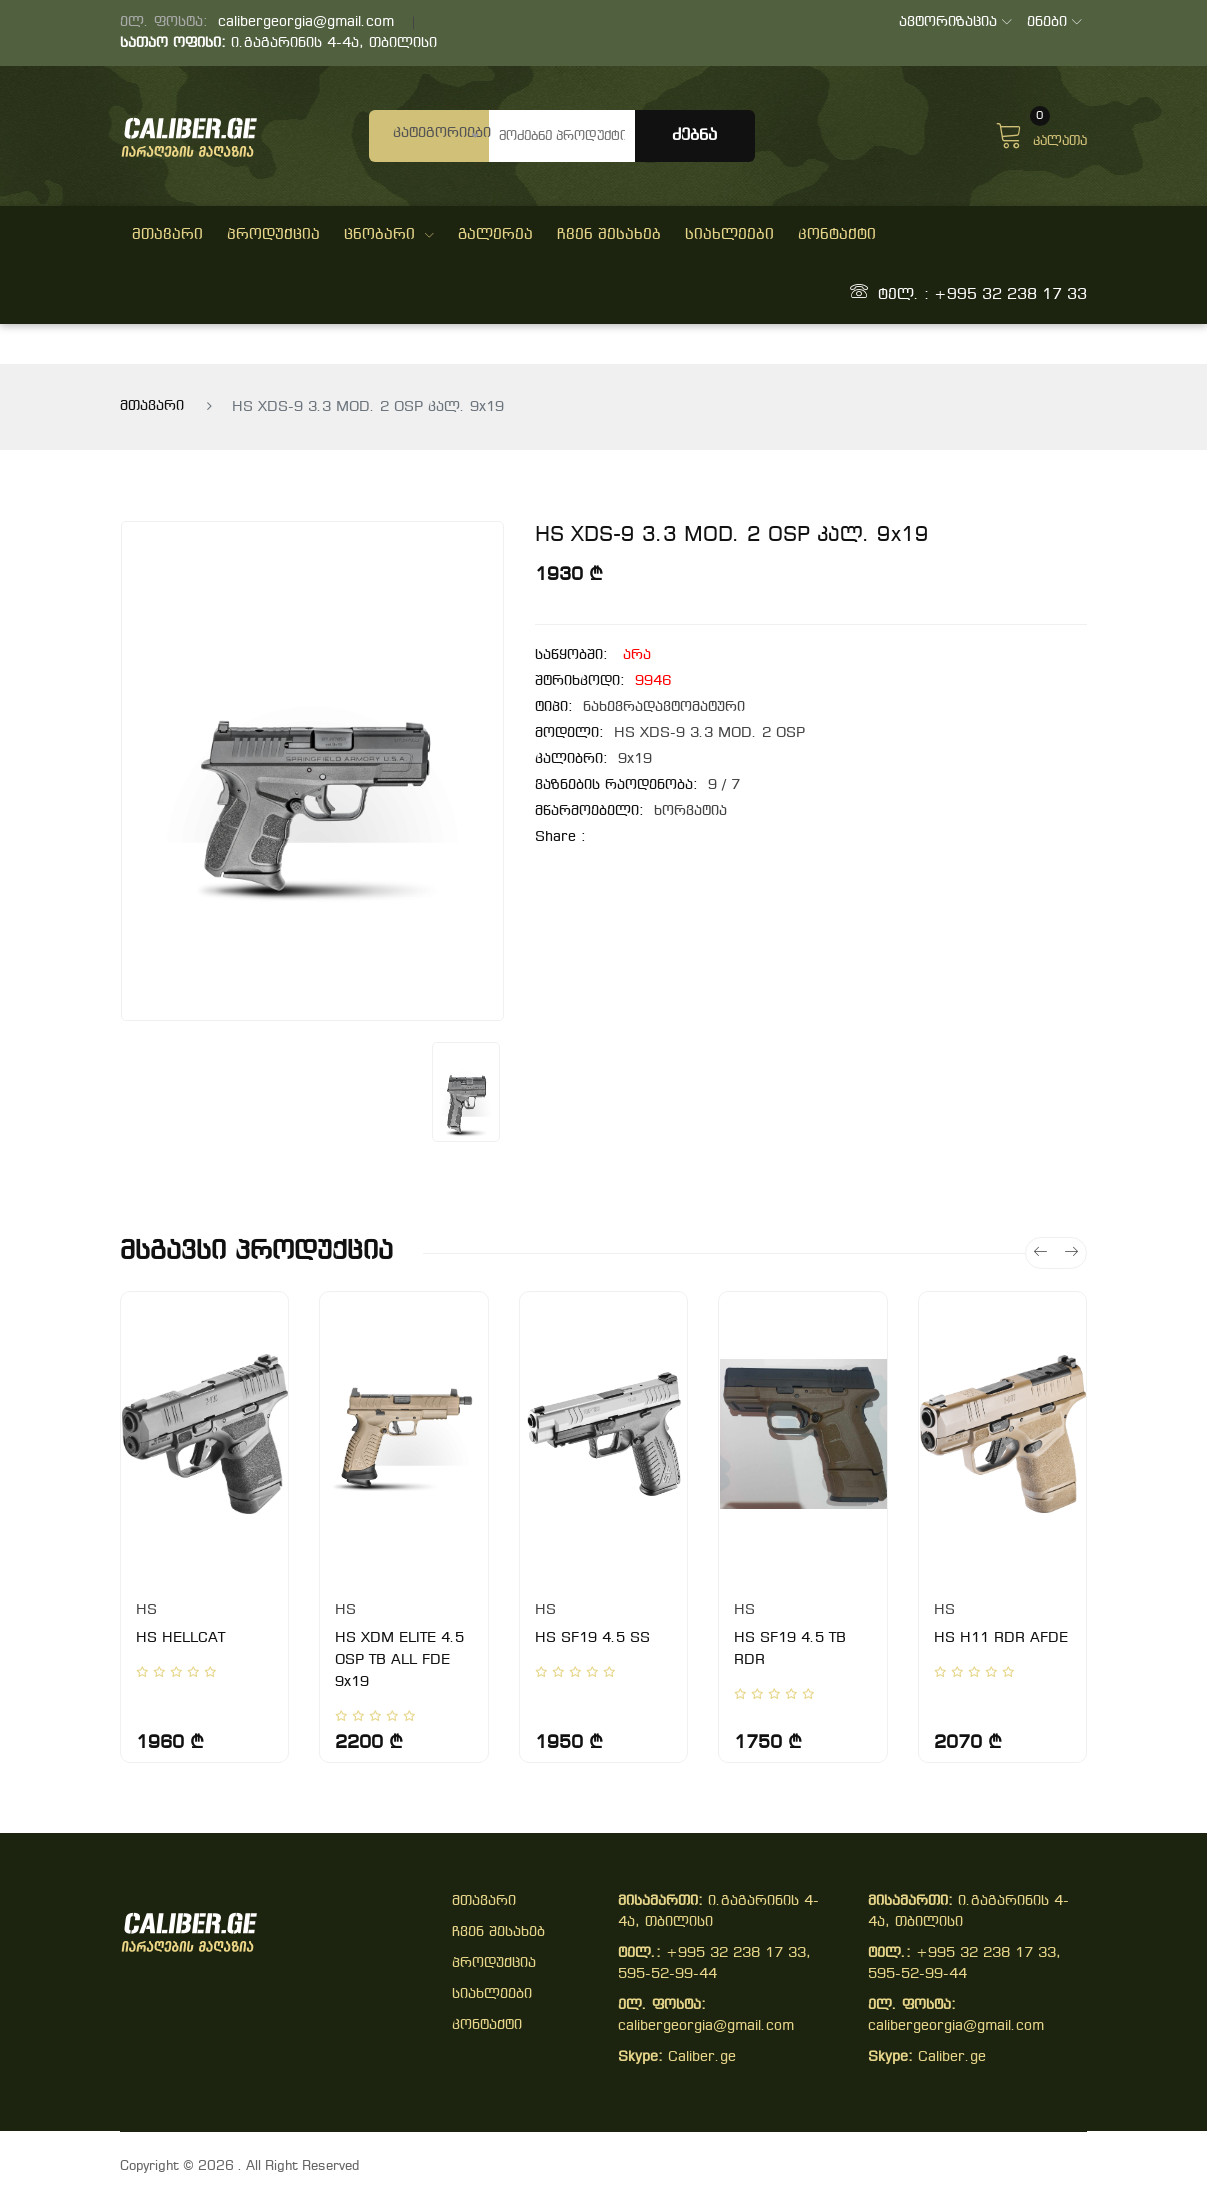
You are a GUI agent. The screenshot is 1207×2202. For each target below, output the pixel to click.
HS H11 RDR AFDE (1001, 1638)
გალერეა (495, 235)
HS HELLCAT (180, 1638)
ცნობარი (389, 235)
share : (560, 837)
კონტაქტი (837, 235)
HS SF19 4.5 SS (592, 1638)
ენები (1054, 22)
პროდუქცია (273, 235)
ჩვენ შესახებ (609, 235)
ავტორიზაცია (955, 22)
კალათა (1041, 133)
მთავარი (167, 235)
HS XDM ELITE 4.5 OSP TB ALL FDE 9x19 (399, 1660)
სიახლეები (729, 235)
